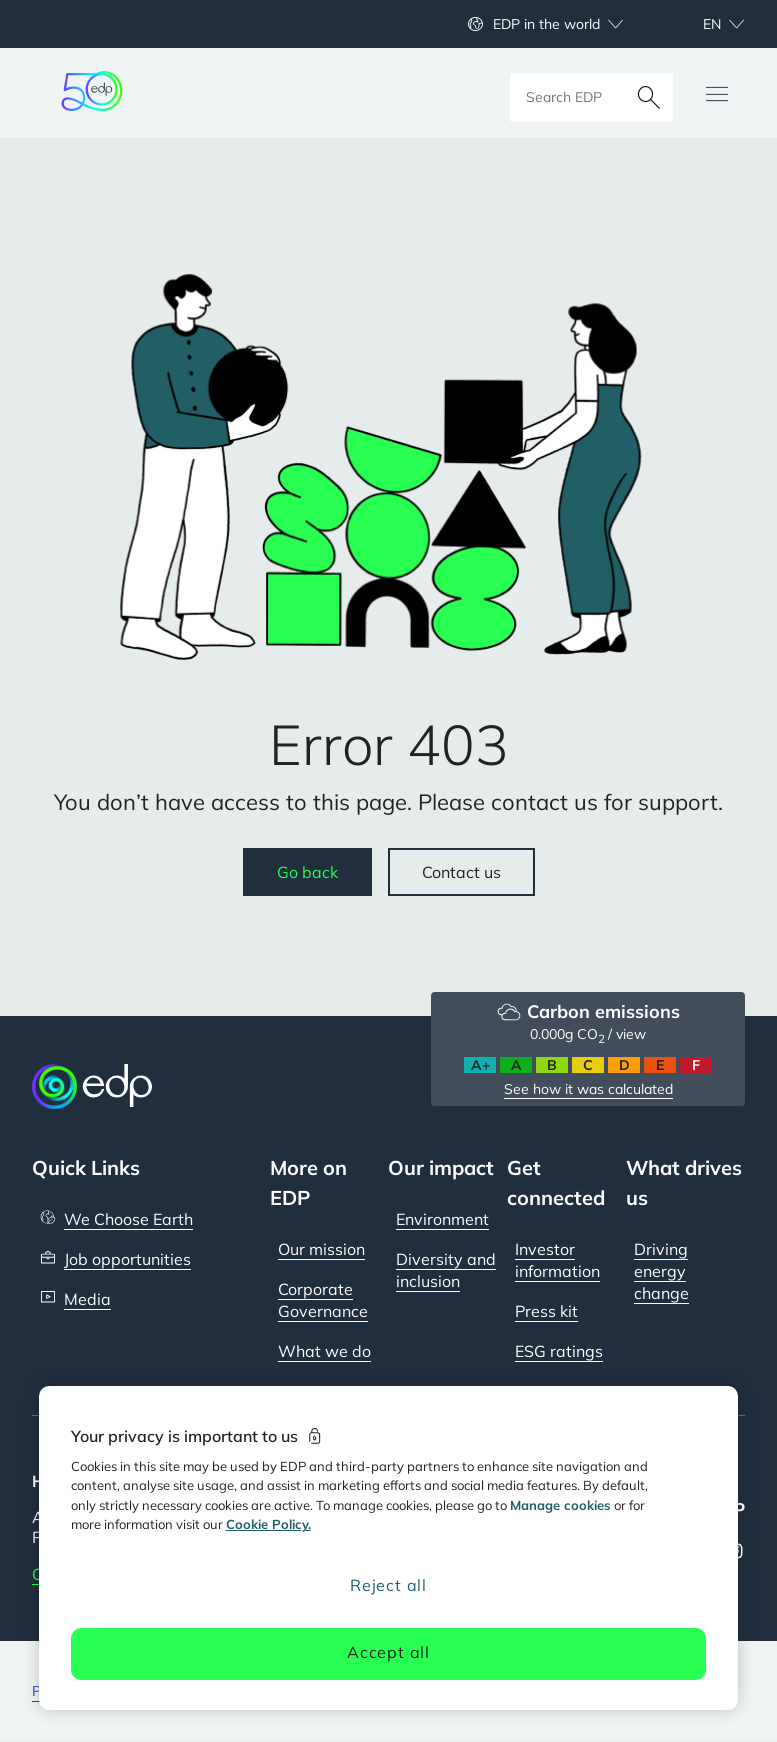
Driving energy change (661, 1271)
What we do (324, 1351)
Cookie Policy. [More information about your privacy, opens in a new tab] (268, 1524)
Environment (442, 1219)
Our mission (321, 1249)
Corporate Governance (323, 1300)
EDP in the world (546, 24)
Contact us (461, 872)
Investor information (557, 1260)
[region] (388, 1548)
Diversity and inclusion (446, 1270)
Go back (307, 872)
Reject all (388, 1585)
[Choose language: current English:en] (702, 24)
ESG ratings (559, 1351)
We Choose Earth (128, 1219)
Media (87, 1299)
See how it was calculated (588, 1089)
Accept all (388, 1652)
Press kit (546, 1311)
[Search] (649, 93)
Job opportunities (127, 1259)
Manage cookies (560, 1505)
